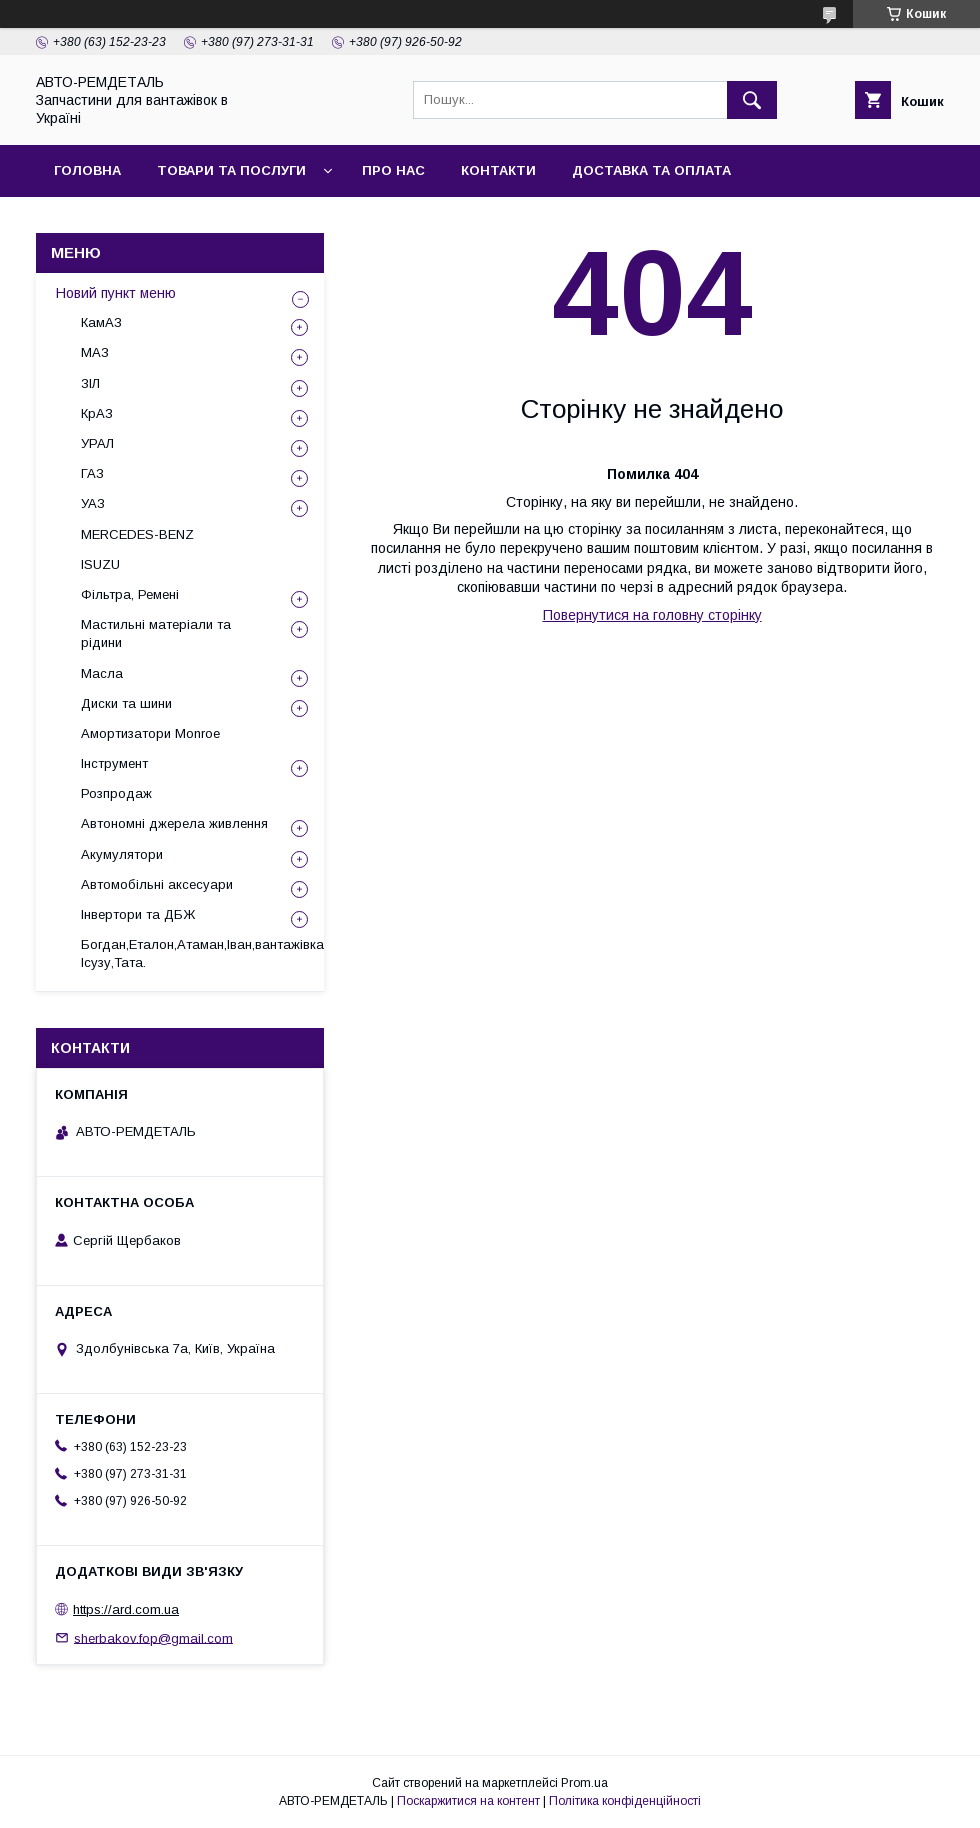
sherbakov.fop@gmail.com (153, 1637)
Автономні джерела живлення (174, 823)
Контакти (498, 170)
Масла (102, 673)
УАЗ (93, 503)
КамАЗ (101, 322)
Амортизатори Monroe (150, 733)
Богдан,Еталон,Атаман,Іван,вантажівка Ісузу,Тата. (202, 953)
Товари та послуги (231, 170)
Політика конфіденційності (625, 1801)
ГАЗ (92, 473)
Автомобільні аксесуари (157, 884)
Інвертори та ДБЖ (138, 914)
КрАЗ (97, 413)
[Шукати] (752, 100)
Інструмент (114, 763)
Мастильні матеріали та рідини (156, 633)
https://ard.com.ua (126, 1609)
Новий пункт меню (116, 293)
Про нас (393, 170)
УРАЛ (97, 443)
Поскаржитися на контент (468, 1801)
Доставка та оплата (651, 170)
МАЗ (95, 352)
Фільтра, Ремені (130, 594)
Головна (87, 170)
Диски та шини (126, 703)
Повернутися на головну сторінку (652, 615)
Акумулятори (122, 854)
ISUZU (100, 564)
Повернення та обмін (138, 222)
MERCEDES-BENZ (137, 534)
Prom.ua (584, 1783)
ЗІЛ (90, 383)
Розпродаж (116, 793)
